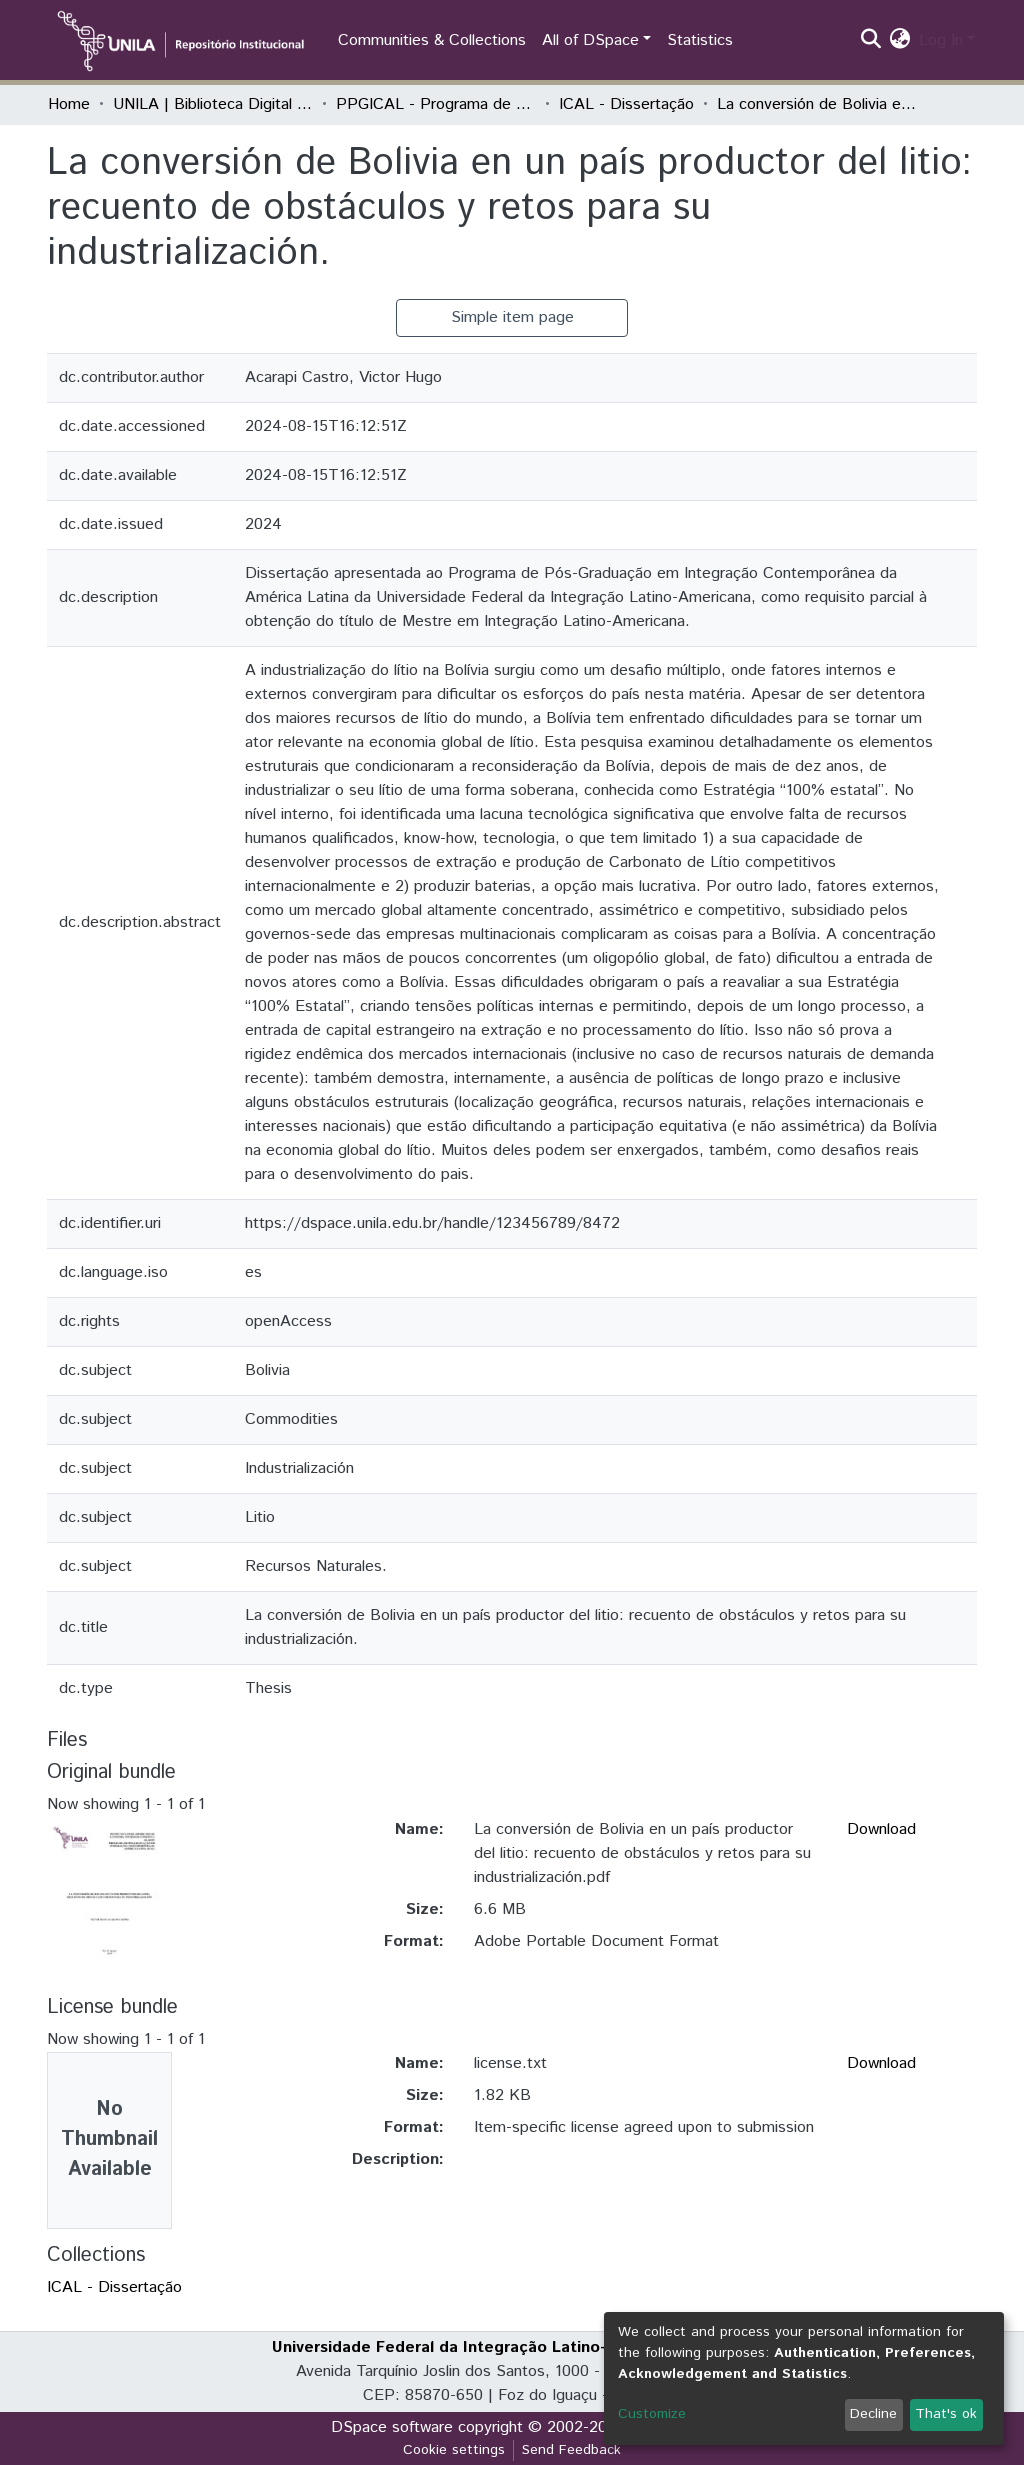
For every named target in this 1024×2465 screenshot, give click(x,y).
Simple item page (512, 317)
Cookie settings (454, 2450)
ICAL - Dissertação (626, 104)
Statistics (700, 40)
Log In (941, 40)
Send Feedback (571, 2450)
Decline (873, 2414)
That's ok (946, 2414)
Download (881, 1829)
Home (69, 104)
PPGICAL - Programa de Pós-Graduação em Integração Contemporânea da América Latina (436, 104)
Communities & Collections (432, 40)
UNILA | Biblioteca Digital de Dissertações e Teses (213, 104)
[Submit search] (871, 41)
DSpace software (392, 2427)
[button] (900, 41)
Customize (652, 2414)
